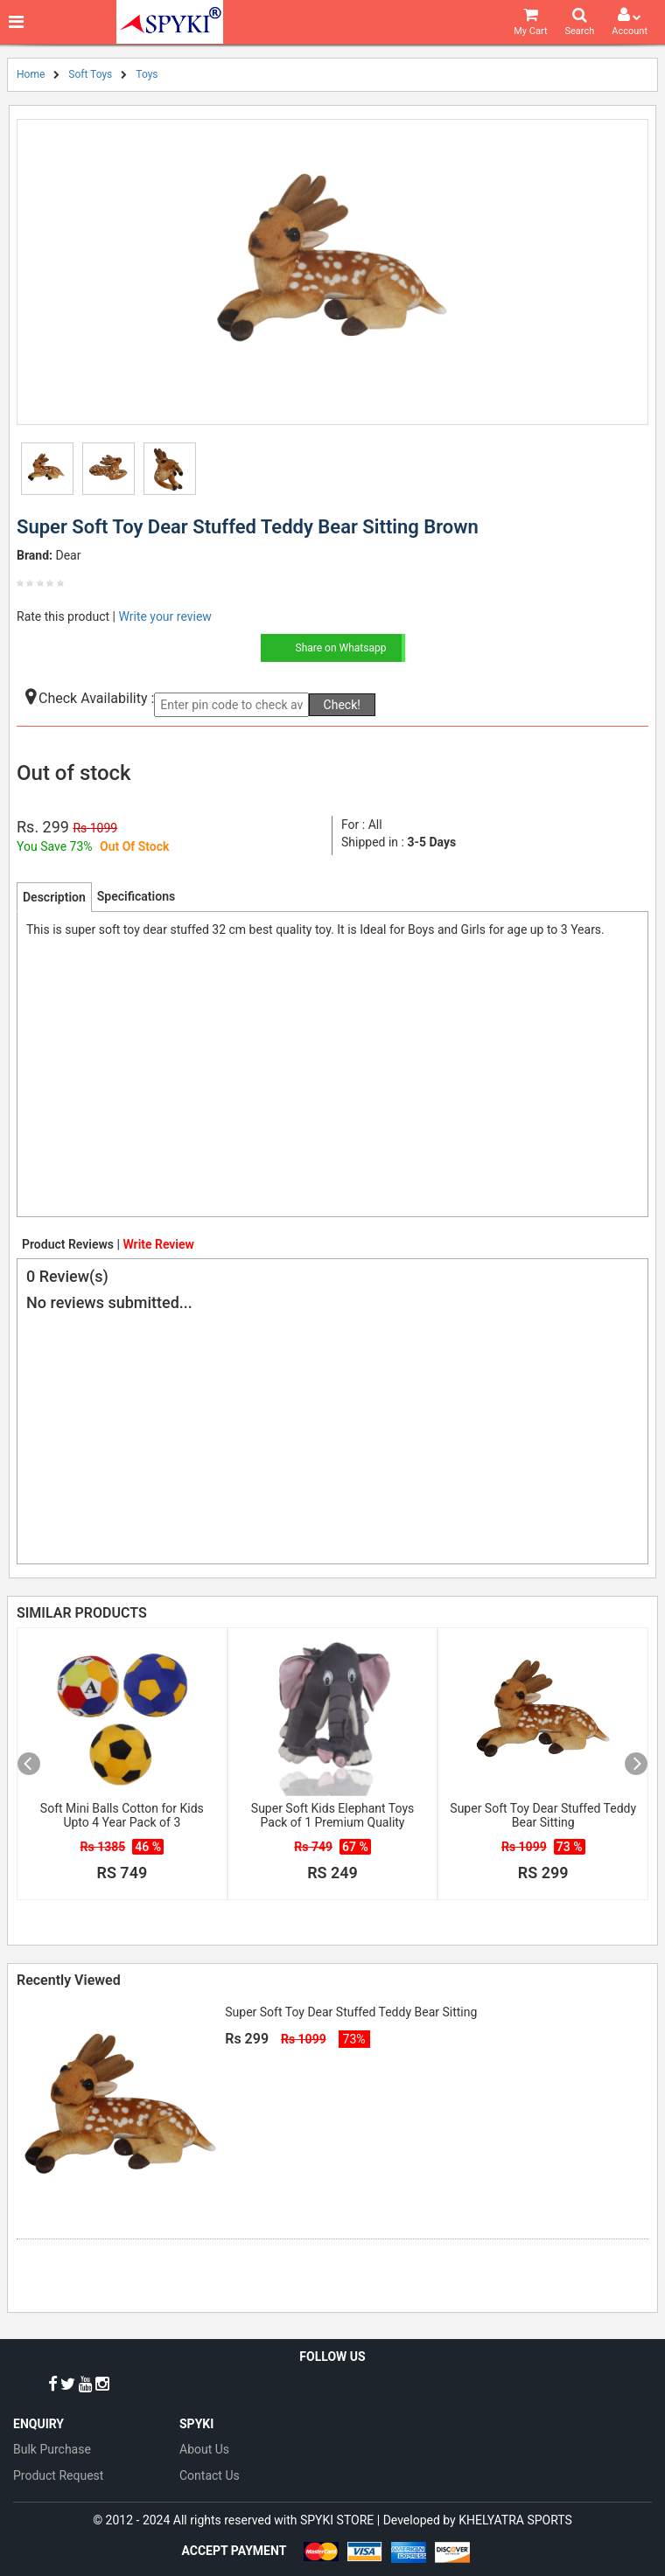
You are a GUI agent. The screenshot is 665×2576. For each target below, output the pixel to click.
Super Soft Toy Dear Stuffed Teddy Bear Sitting (543, 1815)
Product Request (58, 2475)
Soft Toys (90, 74)
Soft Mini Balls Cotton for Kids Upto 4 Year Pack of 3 (122, 1815)
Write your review (164, 616)
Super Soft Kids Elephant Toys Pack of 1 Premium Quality (332, 1815)
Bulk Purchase (52, 2449)
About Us (204, 2449)
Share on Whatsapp (341, 648)
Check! (342, 705)
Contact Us (209, 2475)
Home (31, 74)
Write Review (157, 1244)
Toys (147, 74)
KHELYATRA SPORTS (515, 2520)
